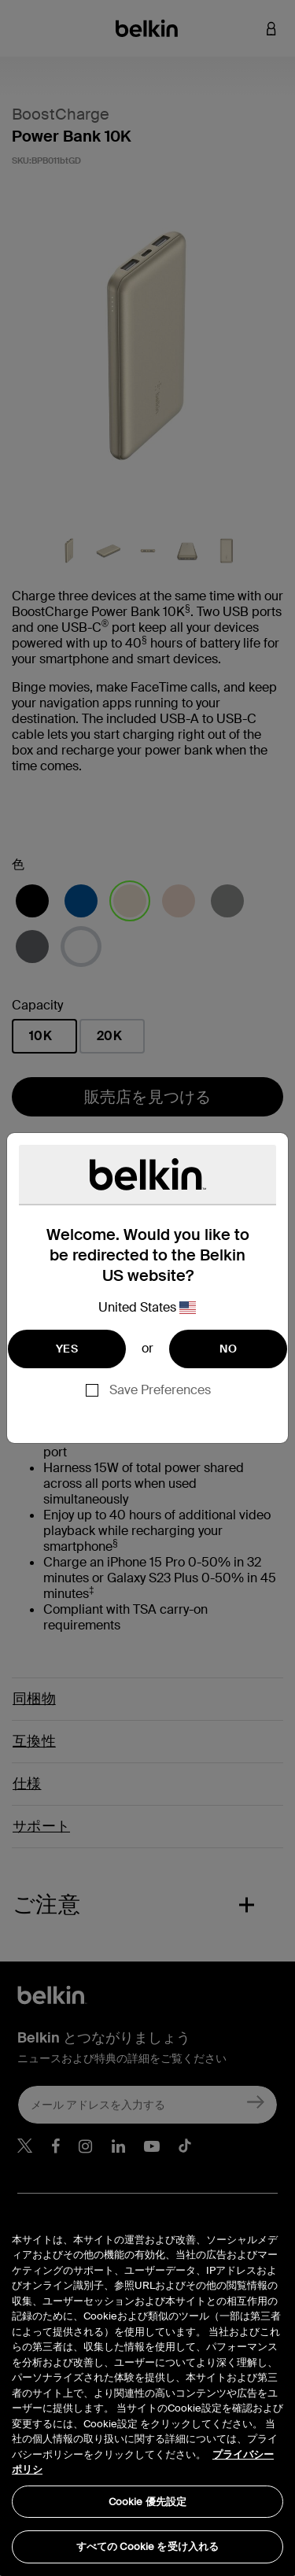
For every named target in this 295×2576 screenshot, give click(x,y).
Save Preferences (160, 1390)
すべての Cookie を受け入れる (147, 2546)
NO (228, 1349)
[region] (147, 2388)
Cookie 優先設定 (147, 2501)
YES (67, 1349)
